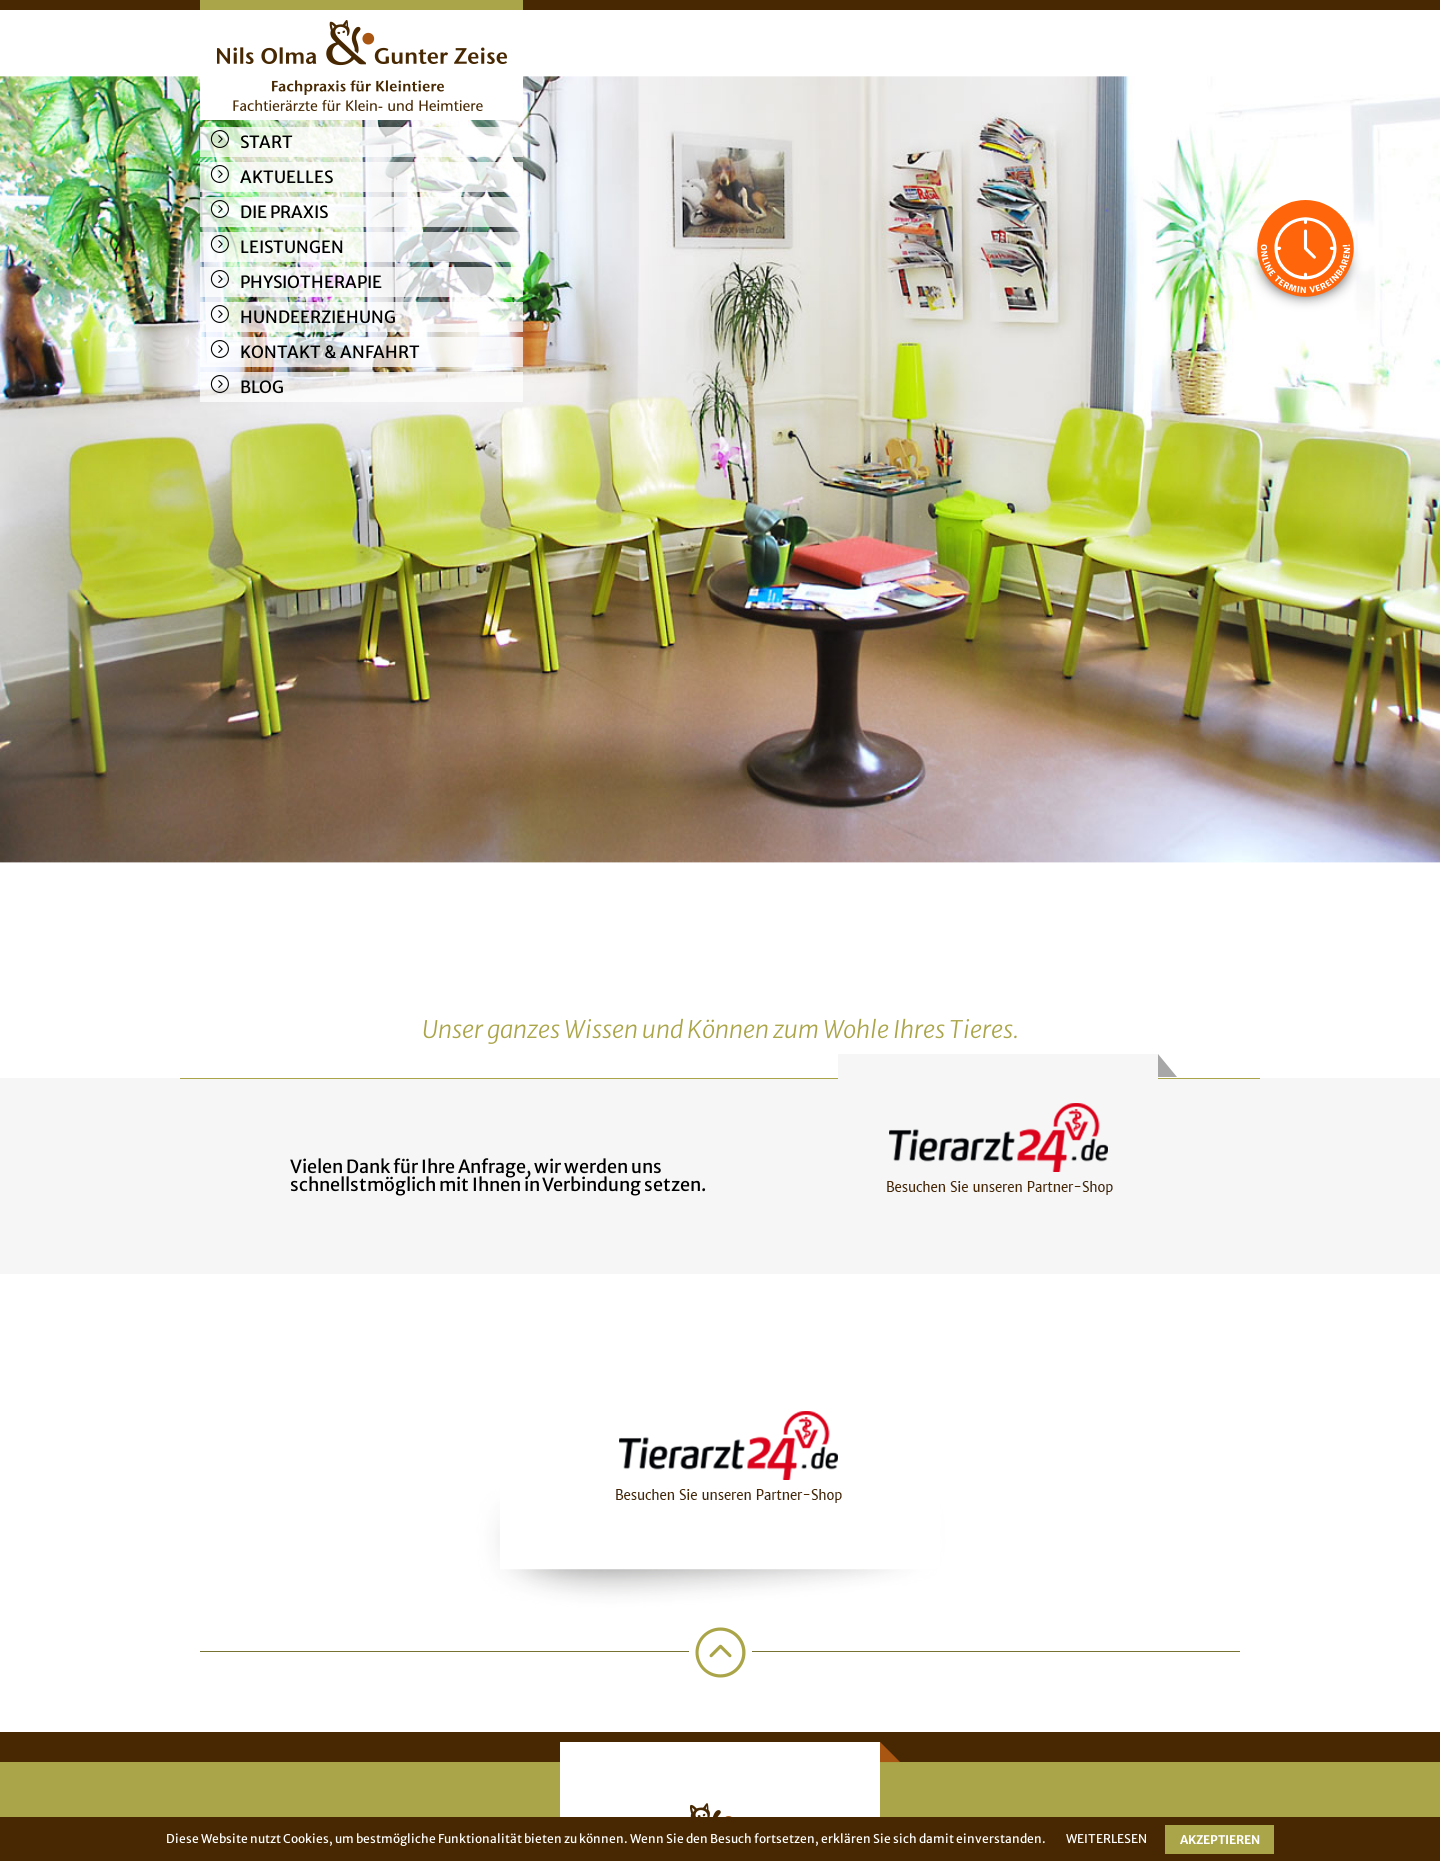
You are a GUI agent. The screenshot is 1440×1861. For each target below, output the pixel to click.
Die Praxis (284, 212)
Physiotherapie (311, 282)
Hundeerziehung (318, 317)
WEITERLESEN (1106, 1838)
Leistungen (292, 247)
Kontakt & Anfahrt (330, 352)
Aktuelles (286, 177)
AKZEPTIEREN (1220, 1839)
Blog (262, 387)
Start (266, 142)
